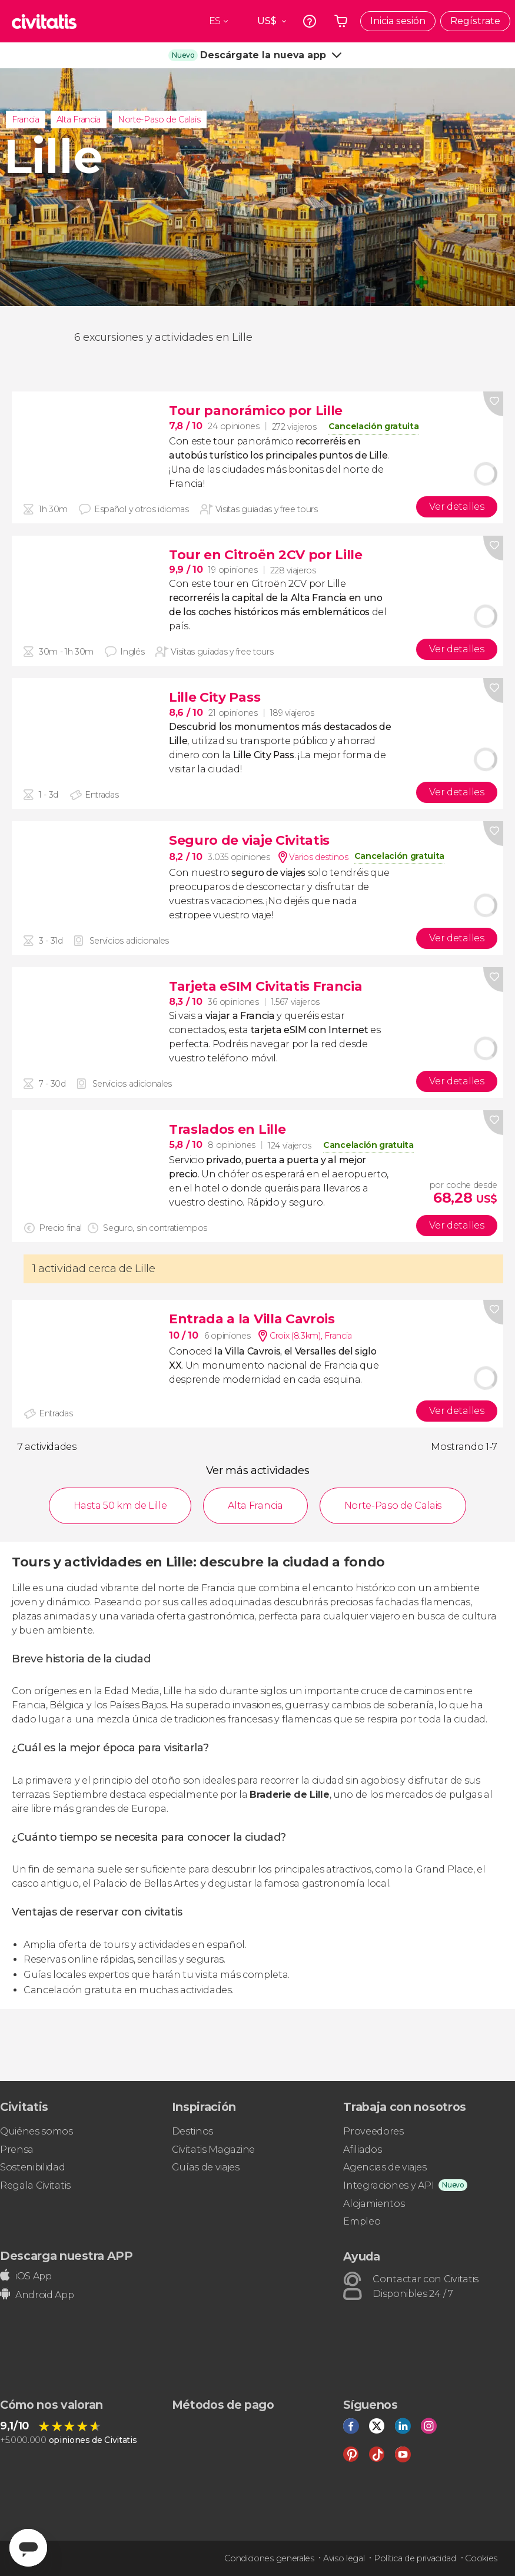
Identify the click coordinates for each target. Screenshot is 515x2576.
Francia (25, 119)
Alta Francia (79, 119)
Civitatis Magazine (213, 2149)
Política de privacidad (415, 2558)
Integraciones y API (388, 2185)
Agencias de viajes (384, 2167)
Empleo (361, 2221)
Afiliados (362, 2149)
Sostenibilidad (32, 2167)
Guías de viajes (206, 2167)
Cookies (481, 2558)
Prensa (17, 2149)
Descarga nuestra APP (66, 2256)
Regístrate (475, 20)
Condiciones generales (269, 2558)
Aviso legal (343, 2558)
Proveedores (373, 2131)
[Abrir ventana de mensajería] (28, 2548)
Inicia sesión (398, 20)
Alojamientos (373, 2203)
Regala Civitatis (35, 2185)
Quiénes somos (36, 2131)
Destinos (192, 2131)
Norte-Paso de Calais (159, 119)
